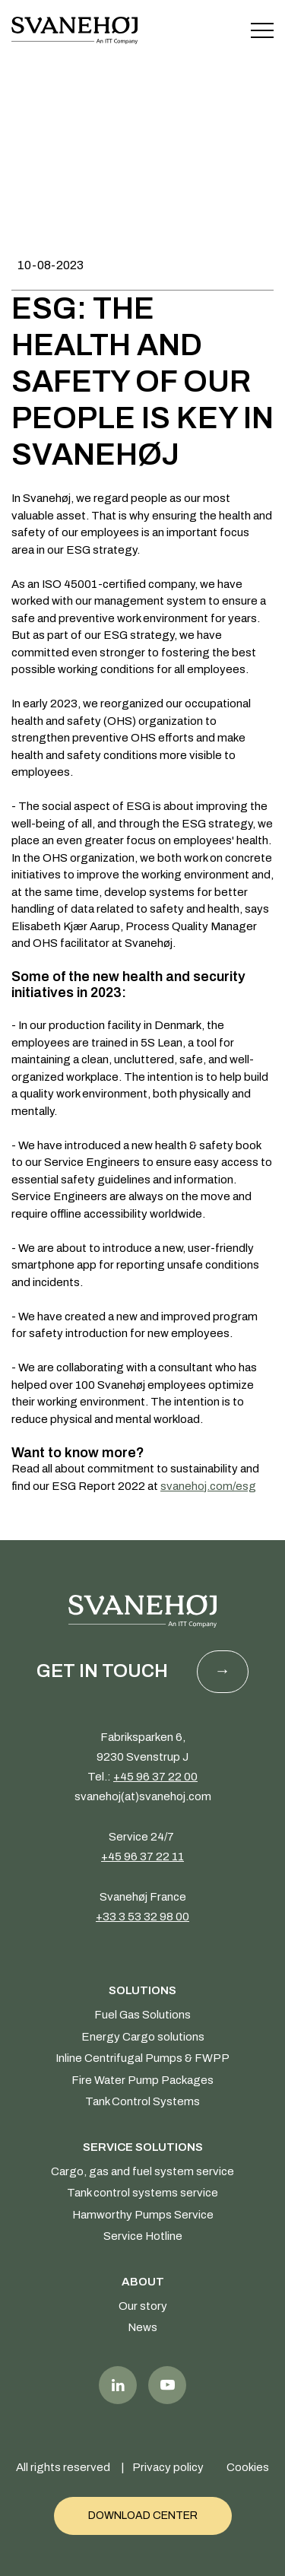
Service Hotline (142, 2236)
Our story (143, 2306)
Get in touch (102, 1671)
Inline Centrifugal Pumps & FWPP (142, 2058)
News (142, 2327)
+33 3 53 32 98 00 (142, 1917)
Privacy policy (168, 2467)
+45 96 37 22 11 (142, 1856)
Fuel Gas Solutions (142, 2015)
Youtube (167, 2385)
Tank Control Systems (142, 2101)
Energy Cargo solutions (142, 2037)
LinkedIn (118, 2385)
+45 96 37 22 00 (155, 1777)
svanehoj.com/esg (208, 1486)
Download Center (143, 2515)
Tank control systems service (142, 2193)
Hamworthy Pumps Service (143, 2215)
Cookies (247, 2467)
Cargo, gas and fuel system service (142, 2171)
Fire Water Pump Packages (142, 2080)
